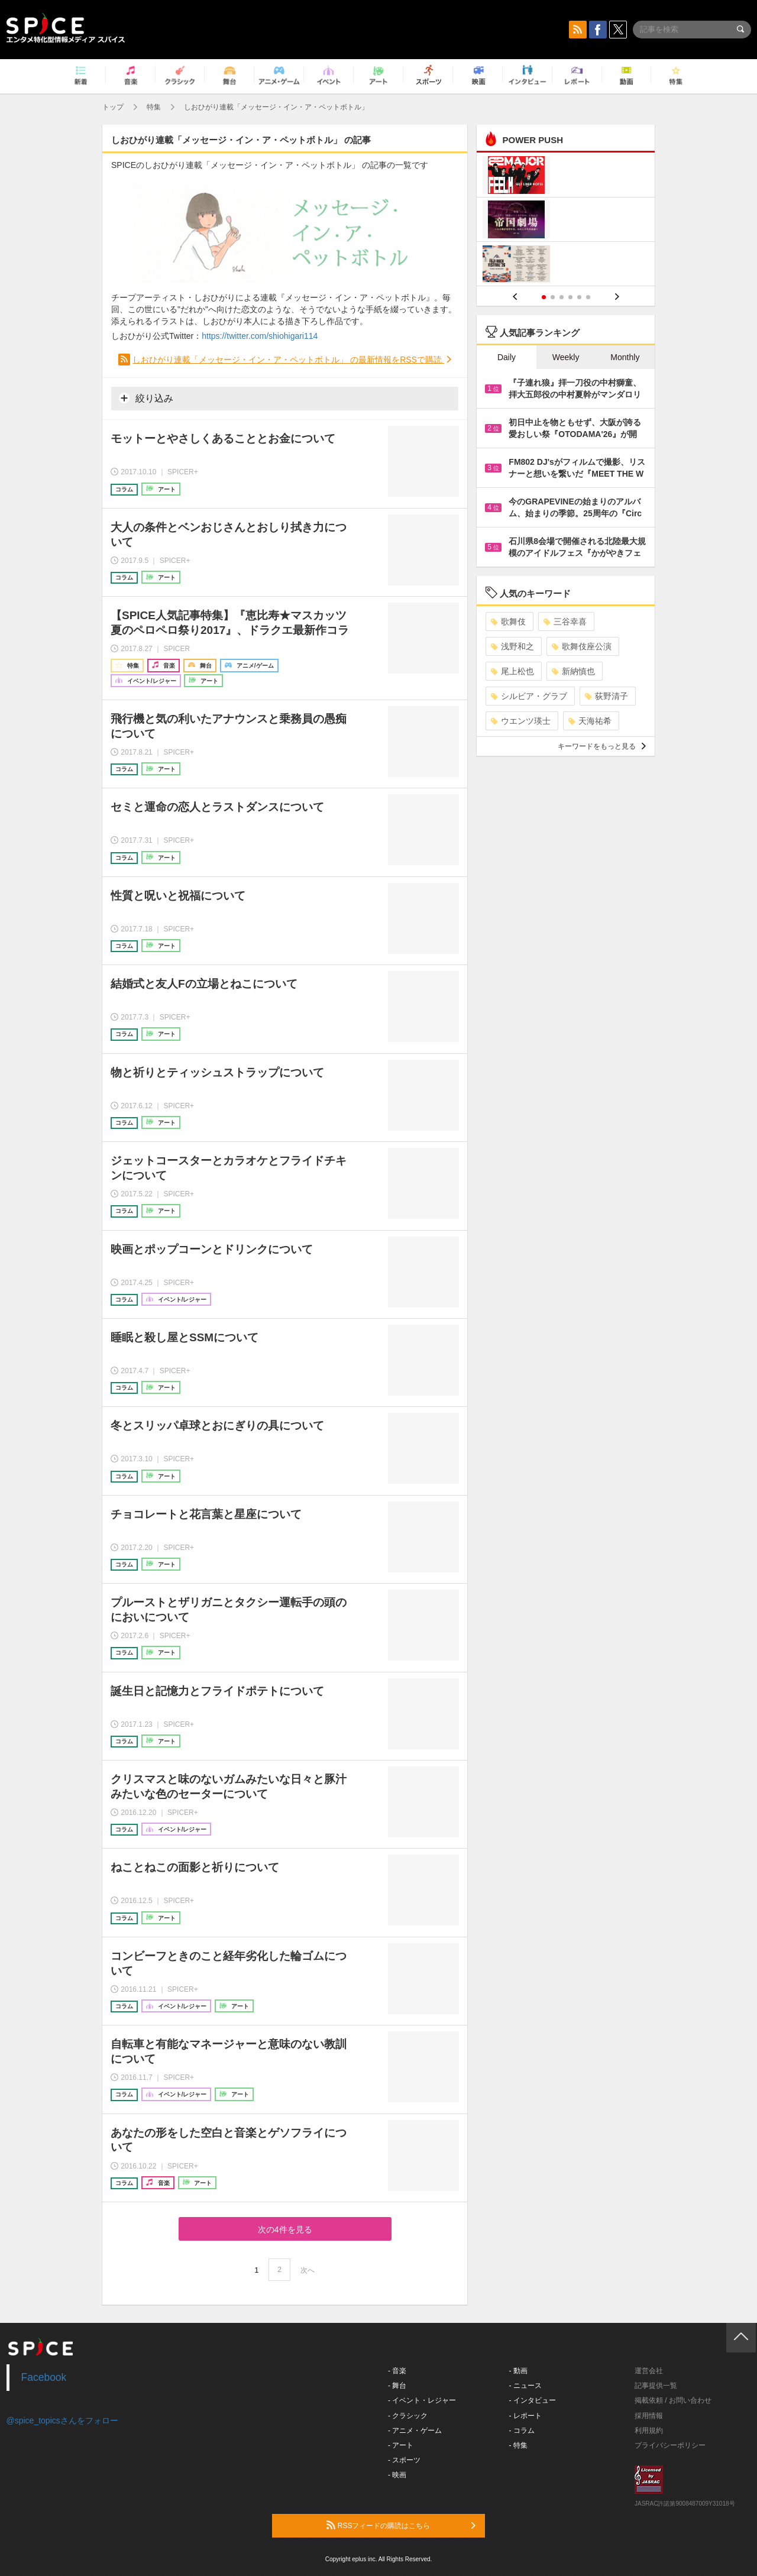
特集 (154, 107)
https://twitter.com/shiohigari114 (260, 336)
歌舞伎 (508, 621)
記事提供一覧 (656, 2385)
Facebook (44, 2377)
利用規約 (649, 2430)
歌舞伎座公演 (582, 646)
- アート (400, 2445)
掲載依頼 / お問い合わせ (673, 2400)
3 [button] (561, 297)
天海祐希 (590, 721)
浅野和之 (512, 646)
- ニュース (525, 2385)
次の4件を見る (285, 2229)
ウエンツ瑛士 (521, 721)
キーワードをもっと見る (602, 746)
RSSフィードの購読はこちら (400, 2525)
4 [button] (570, 297)
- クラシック (408, 2416)
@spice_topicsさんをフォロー (62, 2420)
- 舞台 (397, 2385)
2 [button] (553, 297)
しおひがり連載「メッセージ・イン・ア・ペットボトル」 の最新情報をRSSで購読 (288, 359)
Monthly (624, 357)
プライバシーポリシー (670, 2445)
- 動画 (518, 2371)
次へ (307, 2270)
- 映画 (397, 2475)
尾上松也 (512, 671)
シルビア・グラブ (529, 696)
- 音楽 (397, 2371)
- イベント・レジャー (422, 2400)
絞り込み (146, 398)
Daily (506, 357)
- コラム (522, 2430)
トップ (113, 107)
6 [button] (588, 297)
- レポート (525, 2416)
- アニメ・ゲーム (415, 2430)
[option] (566, 221)
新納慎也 (573, 671)
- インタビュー (532, 2400)
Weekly (566, 357)
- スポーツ (404, 2460)
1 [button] (544, 297)
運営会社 (649, 2371)
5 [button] (579, 297)
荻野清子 (606, 696)
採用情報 (649, 2416)
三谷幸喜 (565, 621)
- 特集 (518, 2445)
